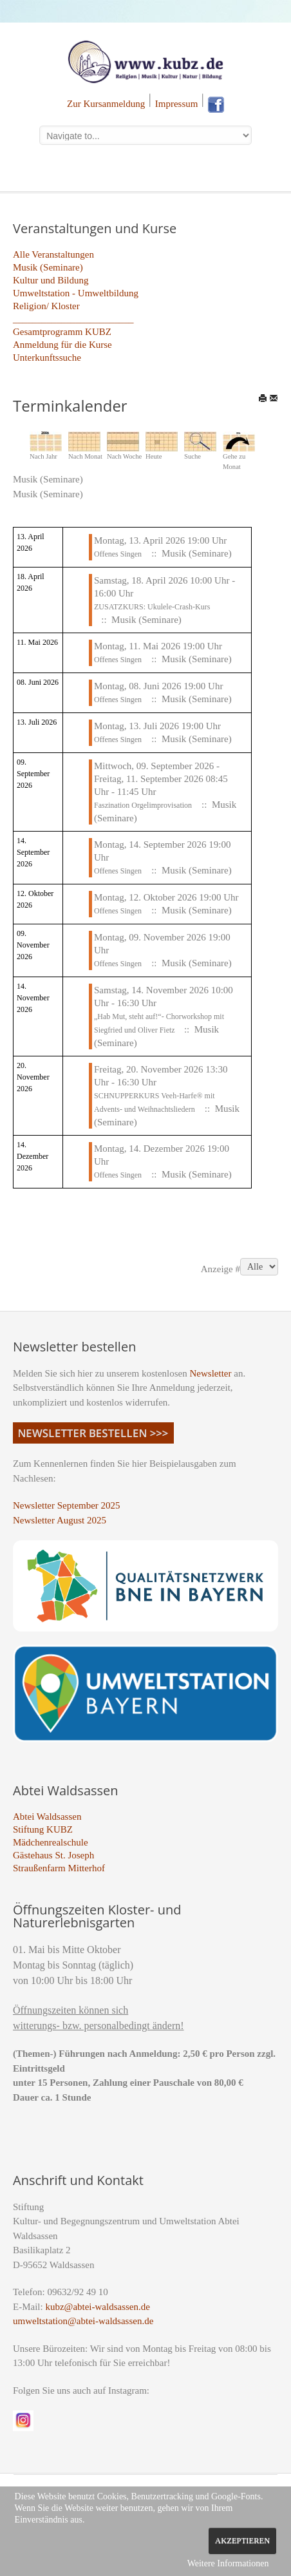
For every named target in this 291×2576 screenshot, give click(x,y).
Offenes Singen (118, 553)
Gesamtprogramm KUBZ (62, 332)
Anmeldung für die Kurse (62, 344)
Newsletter (211, 1373)
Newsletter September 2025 (66, 1505)
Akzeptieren (242, 2540)
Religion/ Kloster (46, 306)
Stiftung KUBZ (43, 1829)
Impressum (176, 104)
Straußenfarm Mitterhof (59, 1868)
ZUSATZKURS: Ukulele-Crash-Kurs (152, 606)
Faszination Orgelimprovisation (143, 805)
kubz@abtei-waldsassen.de (97, 2307)
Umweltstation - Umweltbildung (75, 293)
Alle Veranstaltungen (53, 254)
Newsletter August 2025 (59, 1520)
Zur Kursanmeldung (106, 104)
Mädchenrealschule (50, 1842)
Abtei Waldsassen (47, 1816)
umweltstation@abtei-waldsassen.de (83, 2321)
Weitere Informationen (228, 2563)
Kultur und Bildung (51, 280)
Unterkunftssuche (47, 357)
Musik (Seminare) (48, 267)
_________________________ (73, 319)
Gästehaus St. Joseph (53, 1855)
